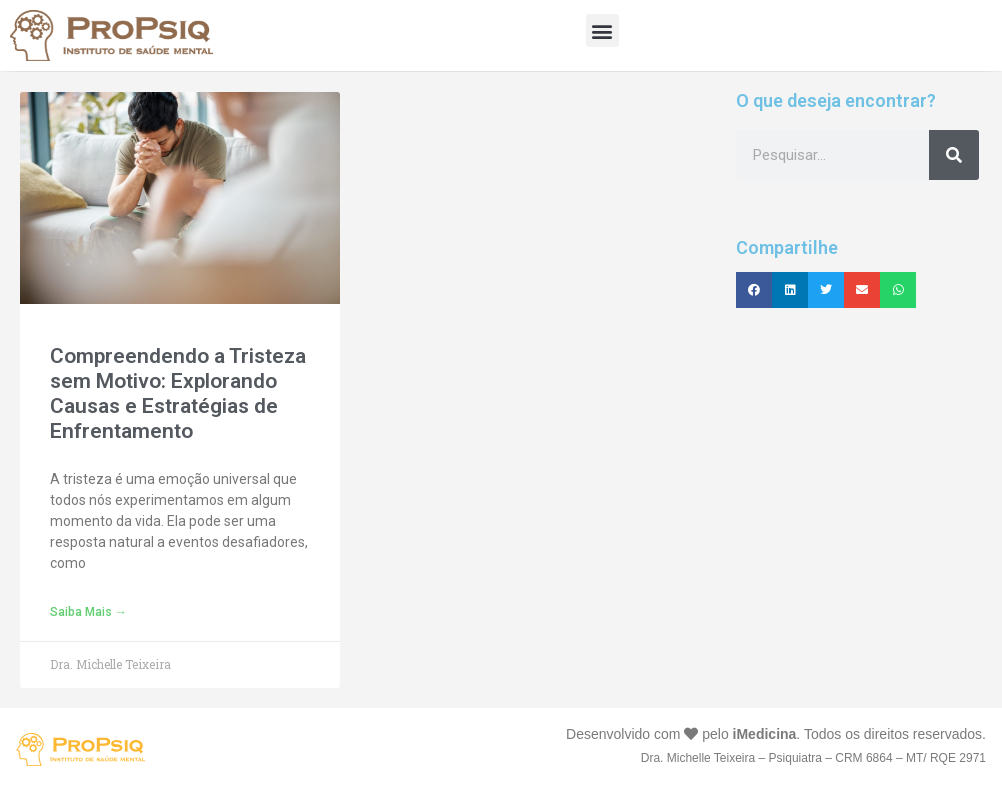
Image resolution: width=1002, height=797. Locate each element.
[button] (602, 30)
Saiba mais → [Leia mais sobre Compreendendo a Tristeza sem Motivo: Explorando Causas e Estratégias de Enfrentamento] (88, 612)
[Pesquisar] (954, 155)
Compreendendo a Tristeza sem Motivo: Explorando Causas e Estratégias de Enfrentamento (178, 394)
